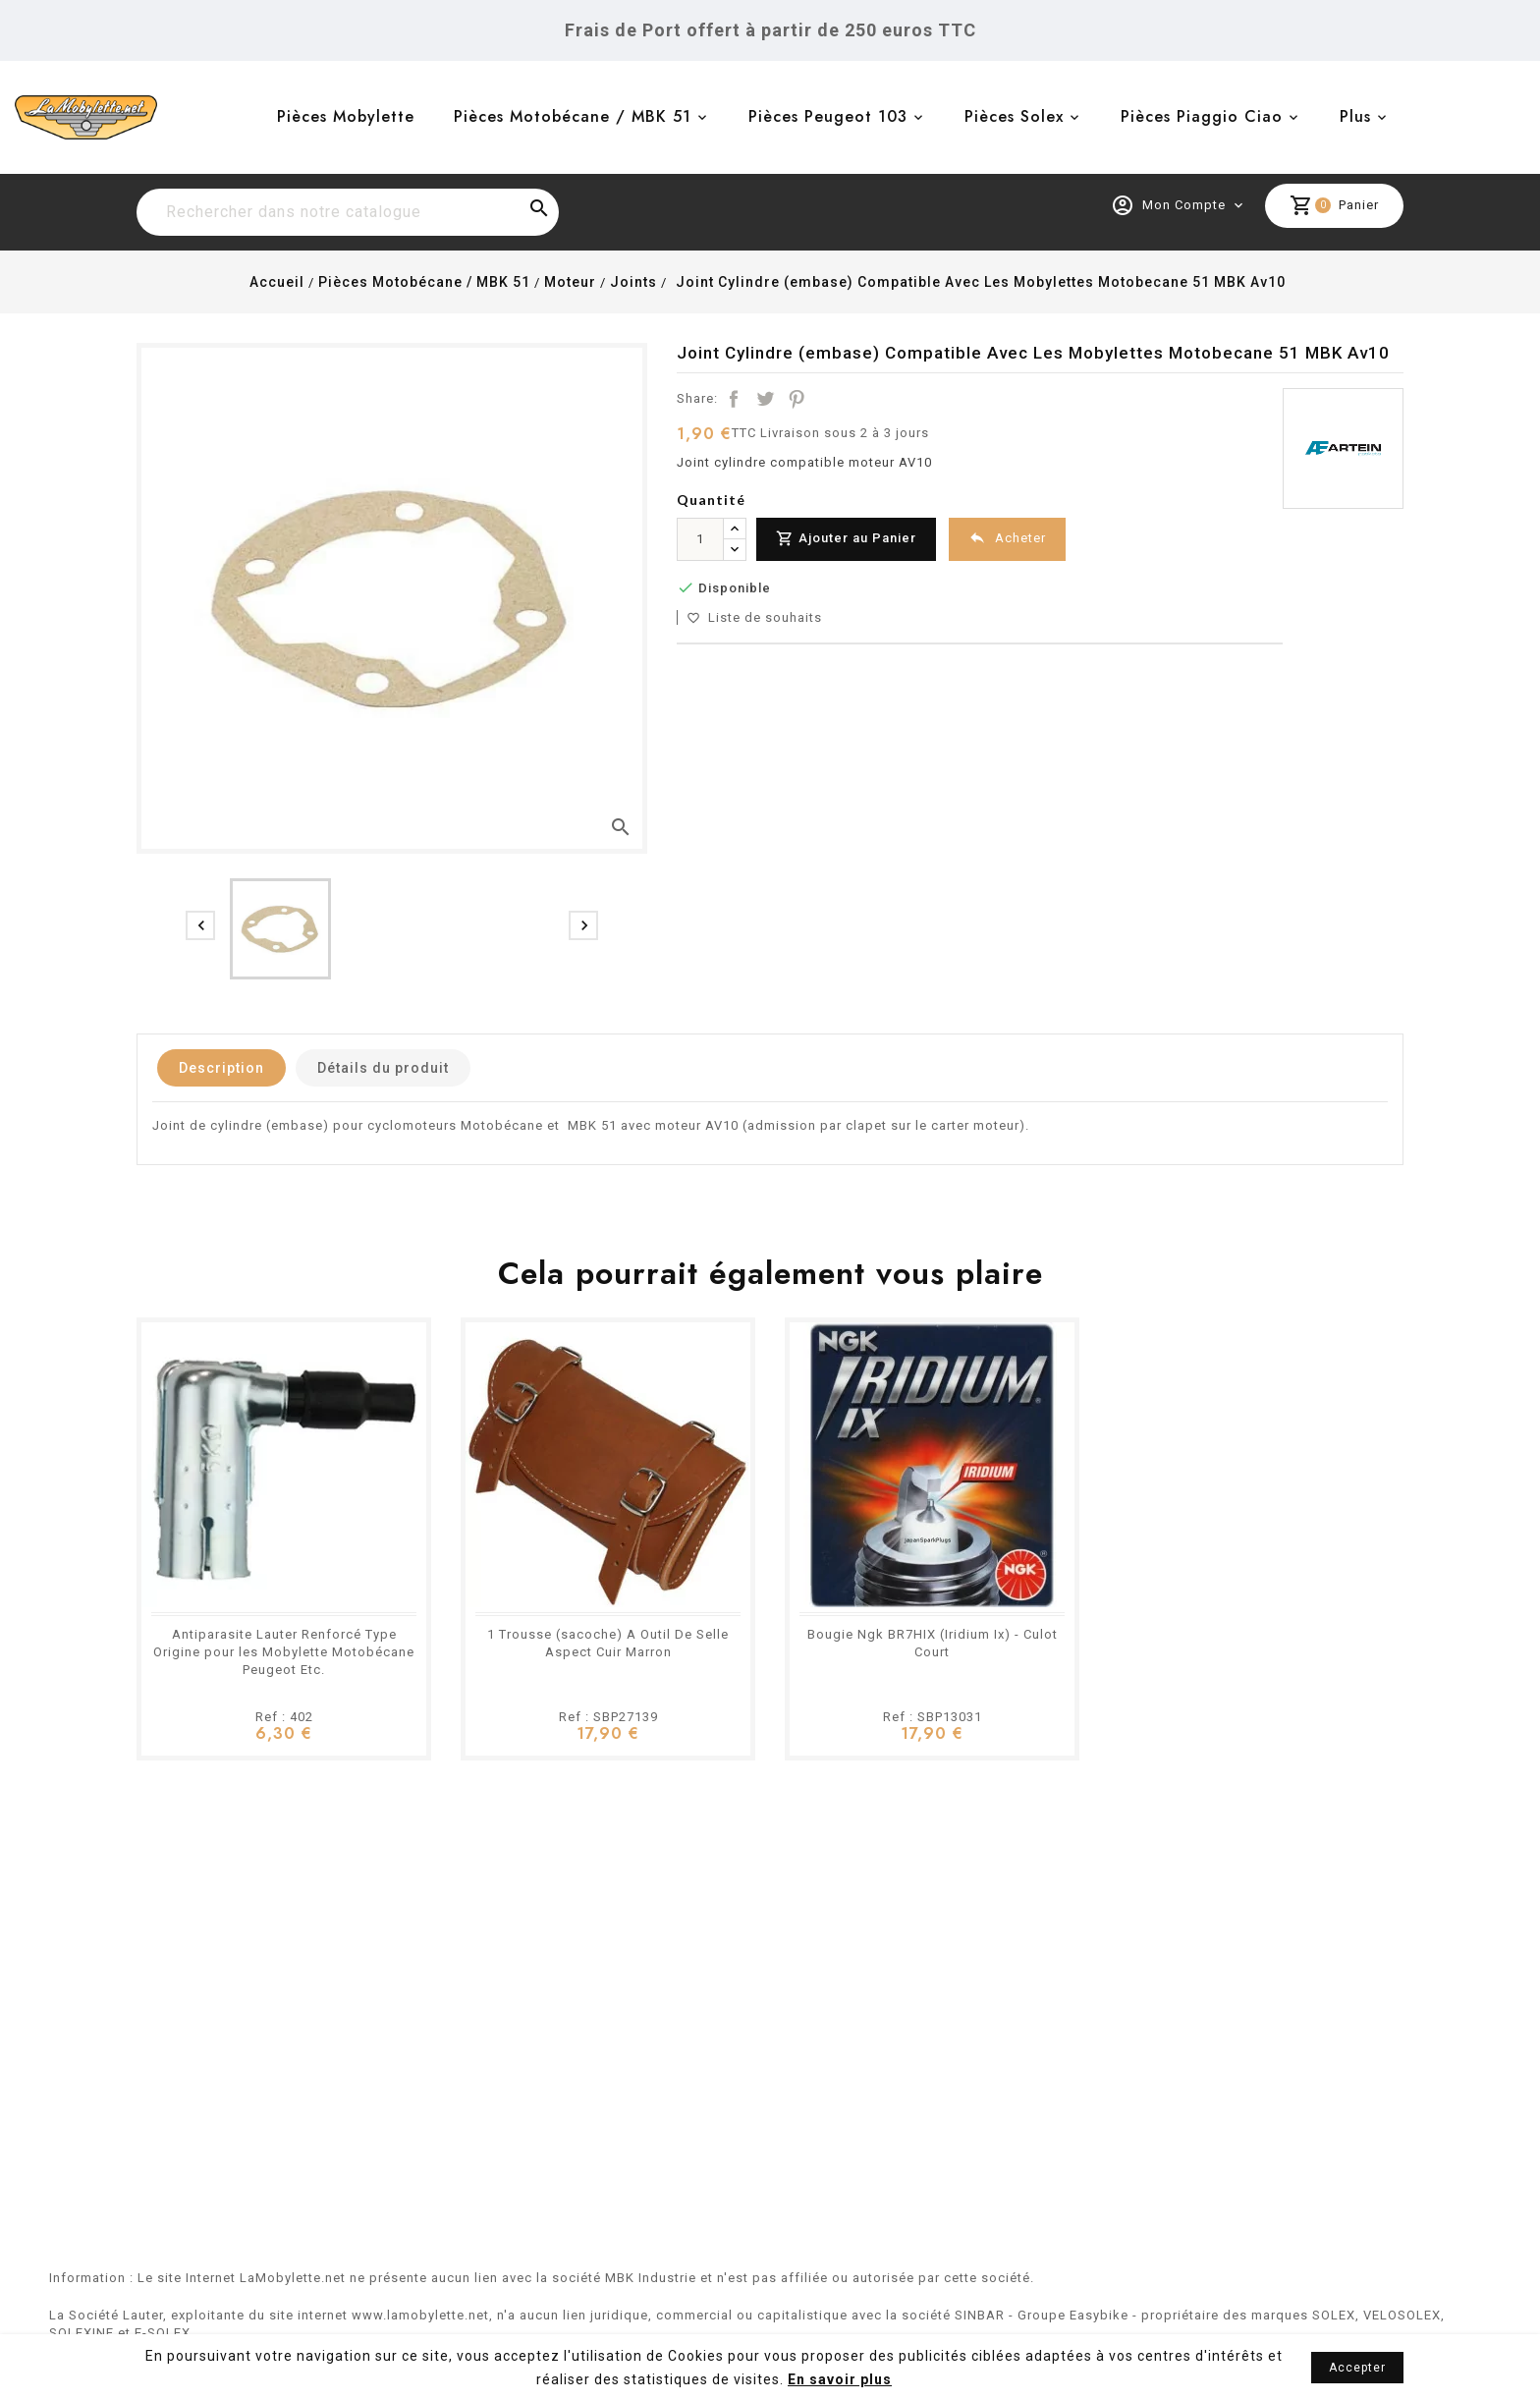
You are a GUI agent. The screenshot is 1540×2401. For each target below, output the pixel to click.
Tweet (765, 399)
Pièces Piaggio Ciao (1202, 116)
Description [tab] (221, 1068)
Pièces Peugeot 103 (828, 116)
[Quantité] (700, 539)
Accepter (1357, 2367)
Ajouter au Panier (846, 539)
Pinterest (796, 399)
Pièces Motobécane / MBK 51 (572, 116)
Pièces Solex (1014, 116)
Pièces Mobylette (345, 116)
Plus (1355, 116)
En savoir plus (840, 2379)
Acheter (1007, 538)
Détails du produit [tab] (383, 1068)
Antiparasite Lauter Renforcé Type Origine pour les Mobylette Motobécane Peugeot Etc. (283, 1652)
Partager (733, 399)
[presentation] (200, 925)
